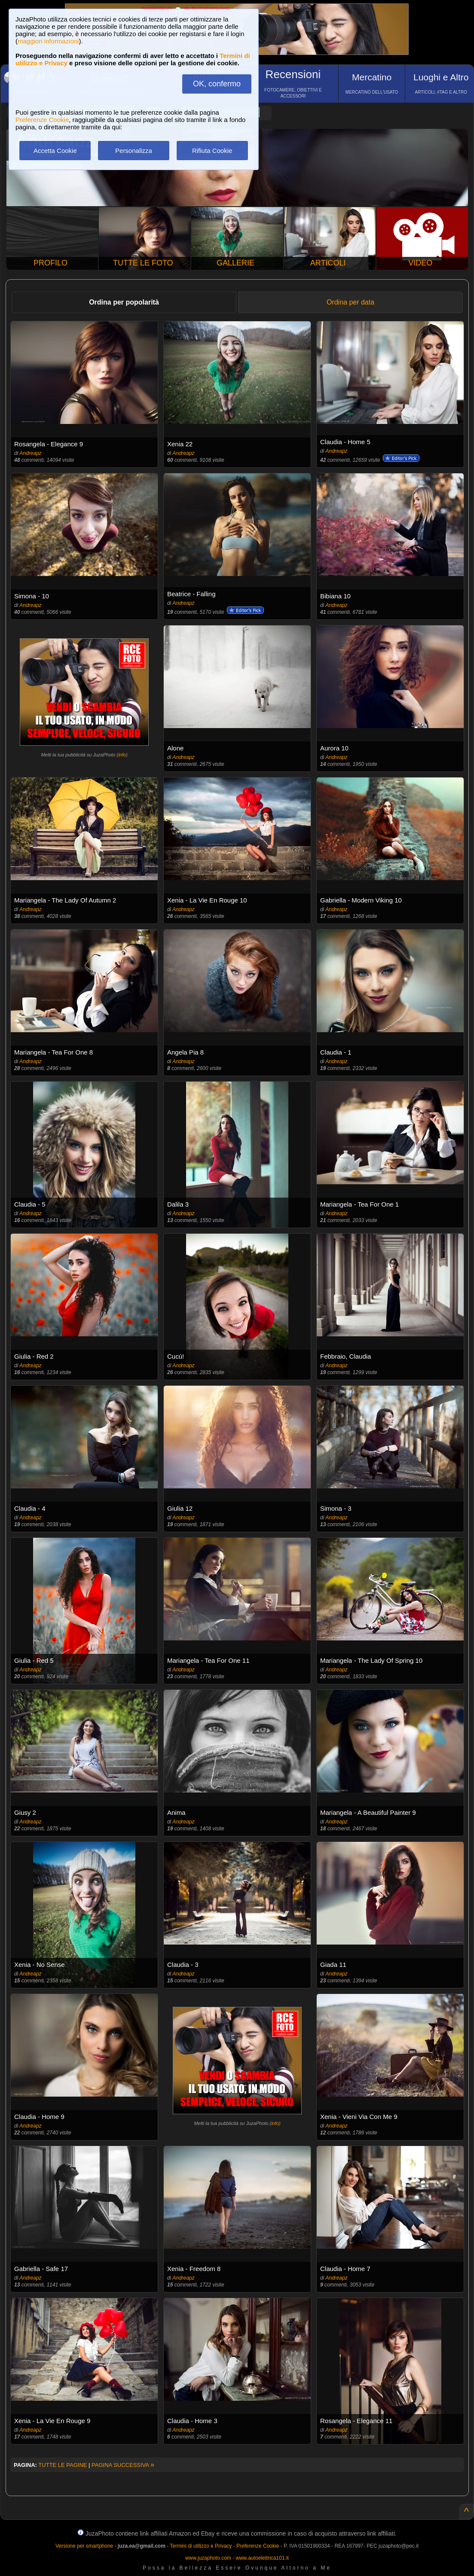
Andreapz (30, 453)
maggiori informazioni (48, 41)
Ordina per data (350, 302)
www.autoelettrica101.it (261, 2558)
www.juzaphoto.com (208, 2558)
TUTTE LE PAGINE (62, 2465)
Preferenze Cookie (42, 119)
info (122, 754)
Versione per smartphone (84, 2546)
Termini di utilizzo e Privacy (201, 2546)
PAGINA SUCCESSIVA (123, 2465)
